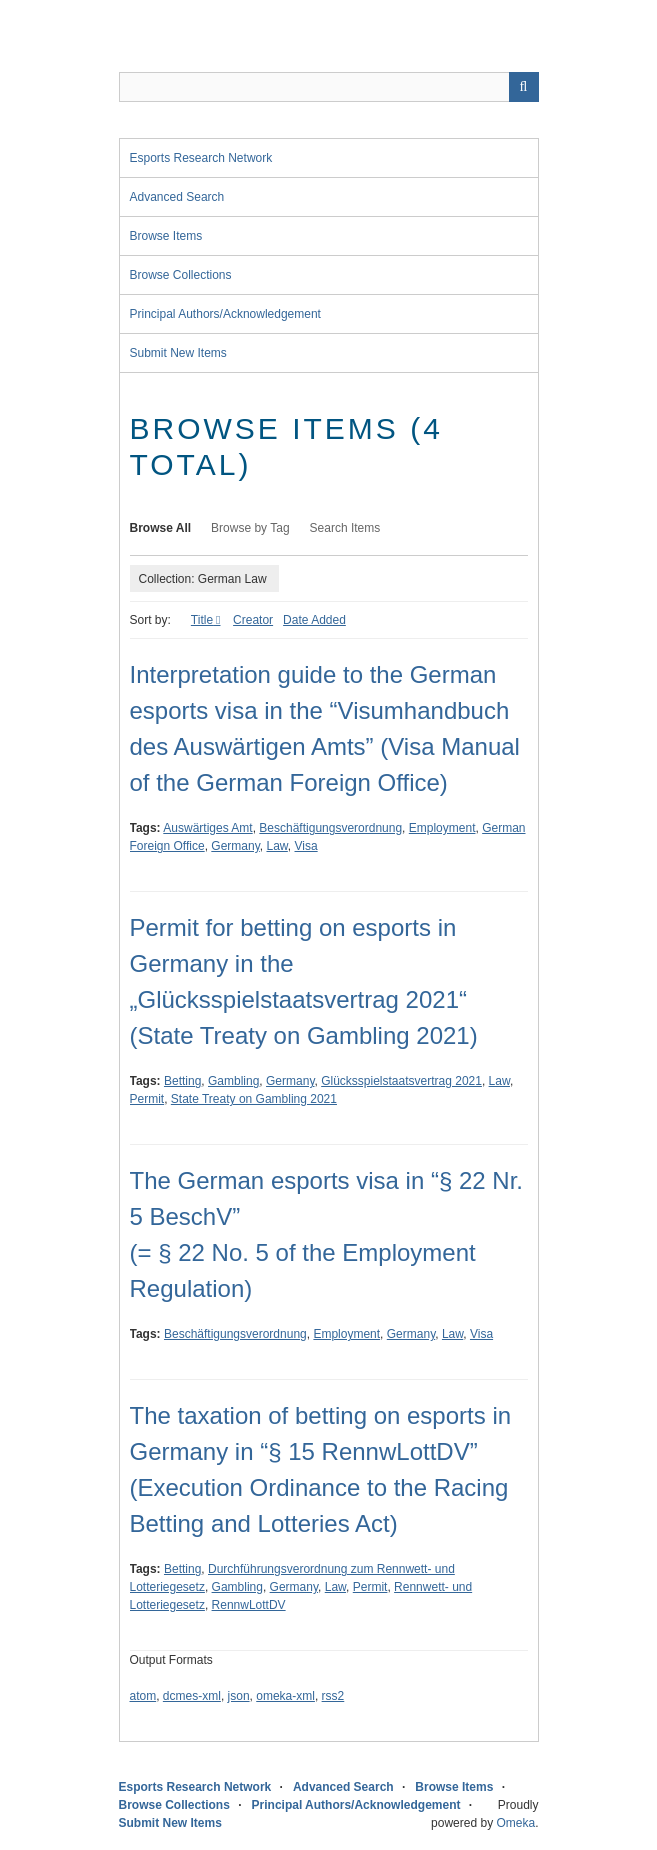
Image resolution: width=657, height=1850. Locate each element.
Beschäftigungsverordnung (330, 828)
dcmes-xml (192, 1696)
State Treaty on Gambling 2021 (254, 1099)
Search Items (345, 528)
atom (143, 1696)
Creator (253, 620)
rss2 (333, 1696)
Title (202, 620)
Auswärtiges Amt (207, 828)
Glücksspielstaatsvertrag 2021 (401, 1081)
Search (524, 87)
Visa (306, 846)
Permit (147, 1099)
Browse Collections (181, 275)
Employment (442, 828)
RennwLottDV (249, 1605)
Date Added (314, 620)
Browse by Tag (250, 528)
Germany (235, 846)
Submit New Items (178, 353)
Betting (182, 1081)
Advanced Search (177, 197)
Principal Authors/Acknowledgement (225, 314)
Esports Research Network (201, 158)
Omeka (515, 1823)
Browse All (161, 528)
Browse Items (166, 236)
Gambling (233, 1081)
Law (276, 846)
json (239, 1696)
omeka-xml (285, 1696)
